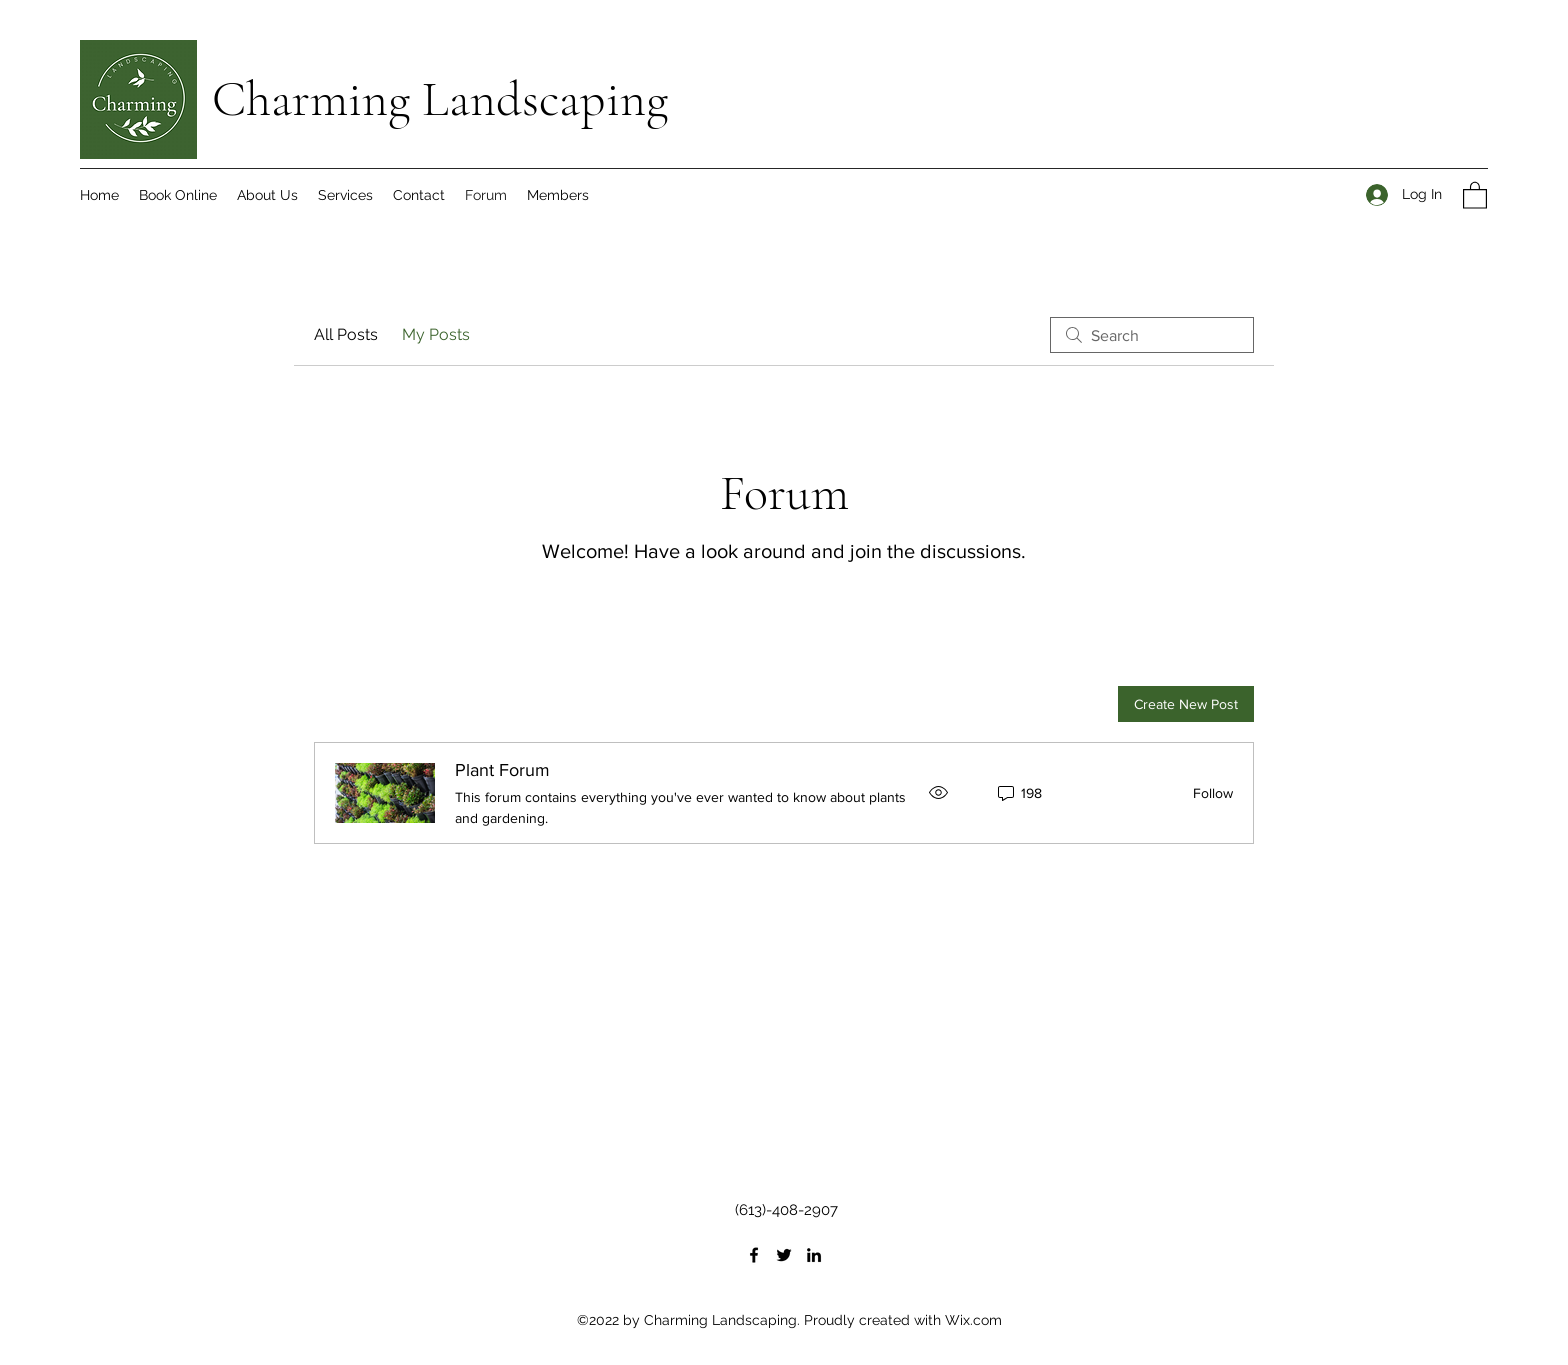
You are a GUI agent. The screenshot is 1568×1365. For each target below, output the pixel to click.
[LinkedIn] (814, 1255)
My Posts (436, 334)
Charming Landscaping (440, 99)
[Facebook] (754, 1255)
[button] (1475, 194)
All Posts (346, 334)
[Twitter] (784, 1255)
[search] (1152, 335)
